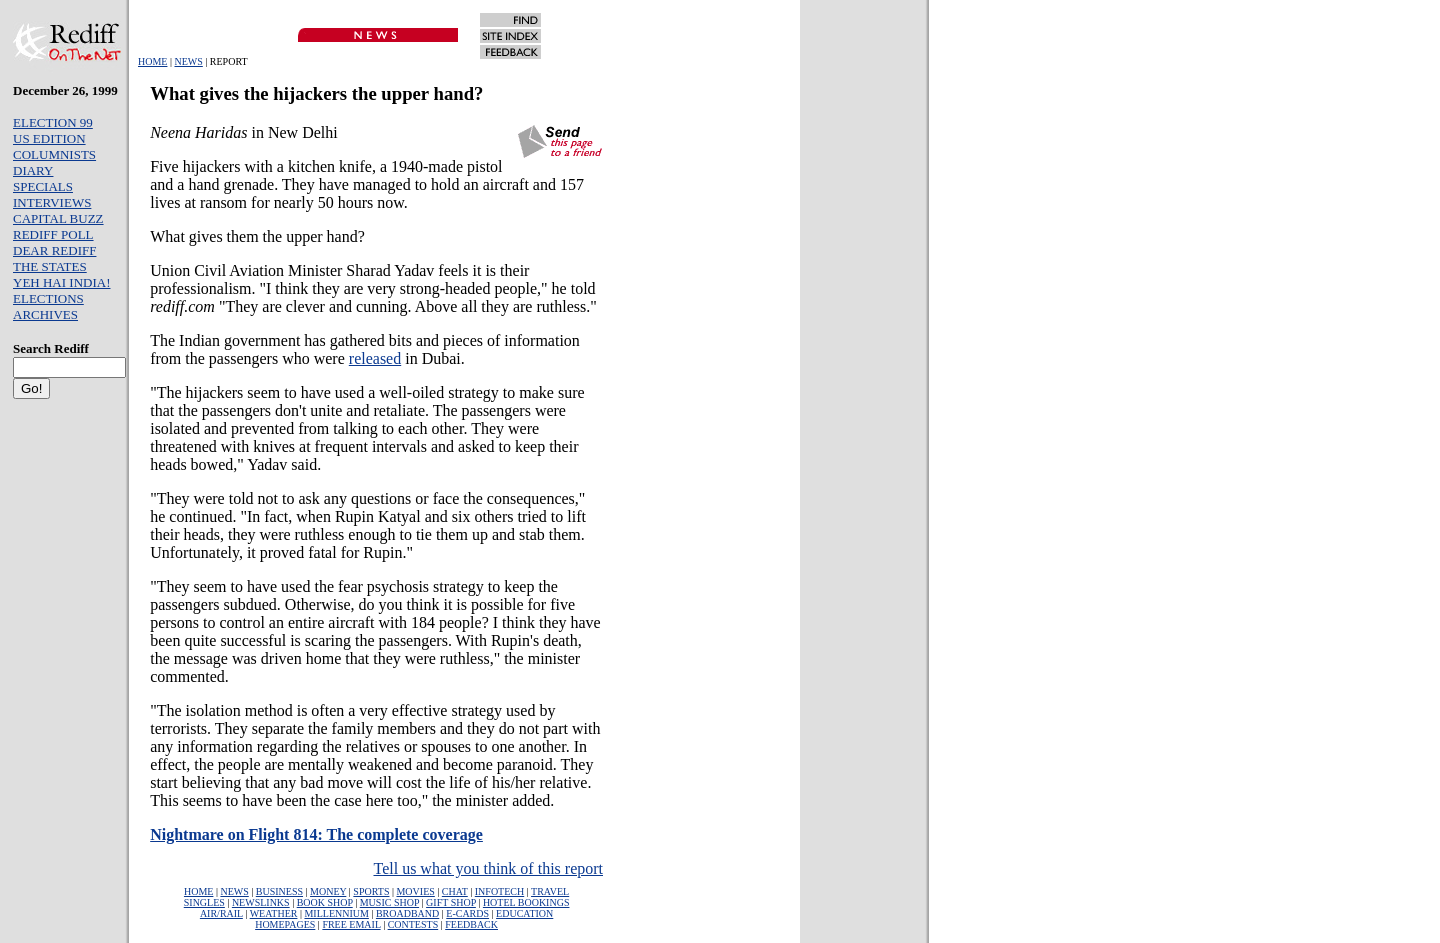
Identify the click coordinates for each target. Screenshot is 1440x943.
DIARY (33, 170)
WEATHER (274, 913)
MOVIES (415, 891)
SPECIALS (43, 186)
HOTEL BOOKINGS (526, 902)
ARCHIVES (45, 314)
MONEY (328, 891)
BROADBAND (407, 913)
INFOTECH (499, 891)
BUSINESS (279, 891)
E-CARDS (467, 913)
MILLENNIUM (336, 913)
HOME (152, 61)
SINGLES (204, 902)
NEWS (188, 61)
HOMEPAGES (285, 924)
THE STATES (50, 266)
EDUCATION (524, 913)
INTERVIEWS (52, 202)
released (375, 358)
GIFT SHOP (451, 902)
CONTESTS (413, 924)
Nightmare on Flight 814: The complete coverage (316, 834)
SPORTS (371, 891)
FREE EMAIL (351, 924)
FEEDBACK (471, 924)
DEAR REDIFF (54, 250)
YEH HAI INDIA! (61, 282)
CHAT (455, 891)
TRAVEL (550, 891)
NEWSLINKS (261, 902)
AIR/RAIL (221, 913)
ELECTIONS (48, 298)
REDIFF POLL (53, 234)
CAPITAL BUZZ (58, 218)
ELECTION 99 (53, 122)
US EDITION (49, 138)
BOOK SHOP (325, 902)
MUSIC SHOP (389, 902)
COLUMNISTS (54, 154)
